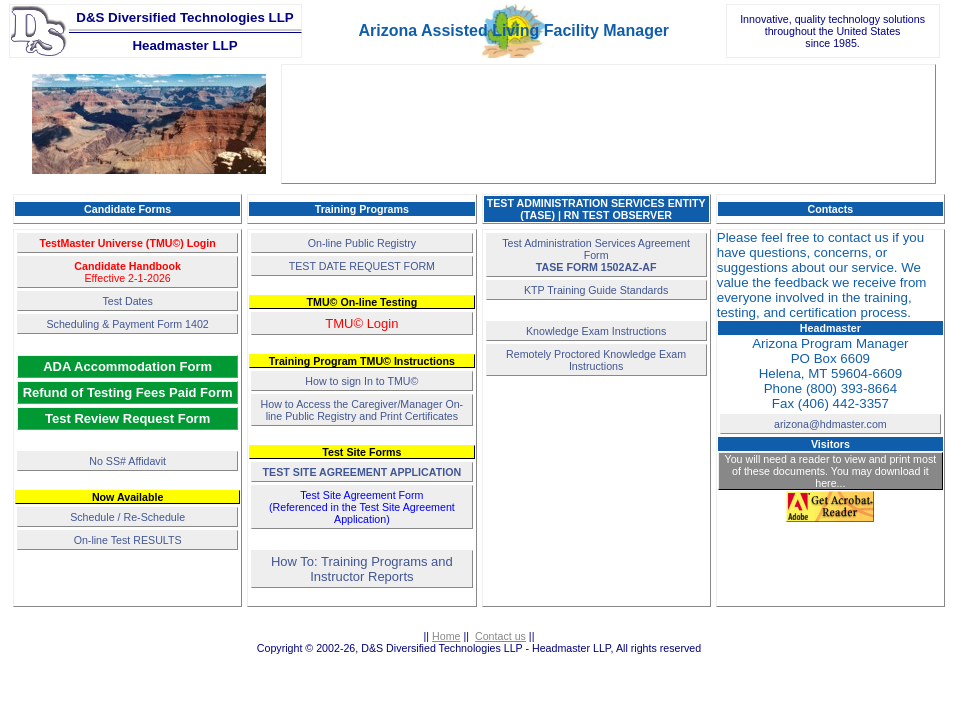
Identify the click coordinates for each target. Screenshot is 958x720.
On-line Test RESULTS (128, 540)
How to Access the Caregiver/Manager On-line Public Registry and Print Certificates (362, 410)
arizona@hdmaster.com (830, 424)
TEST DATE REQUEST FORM (362, 266)
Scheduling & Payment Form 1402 (127, 324)
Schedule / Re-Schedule (127, 517)
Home (446, 636)
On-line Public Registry (362, 243)
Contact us (500, 636)
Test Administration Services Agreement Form (596, 255)
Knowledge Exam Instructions (596, 331)
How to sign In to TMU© (361, 381)
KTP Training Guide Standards (596, 290)
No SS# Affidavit (127, 461)
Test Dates (127, 301)
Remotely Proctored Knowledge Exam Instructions (596, 360)
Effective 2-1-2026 (127, 272)
